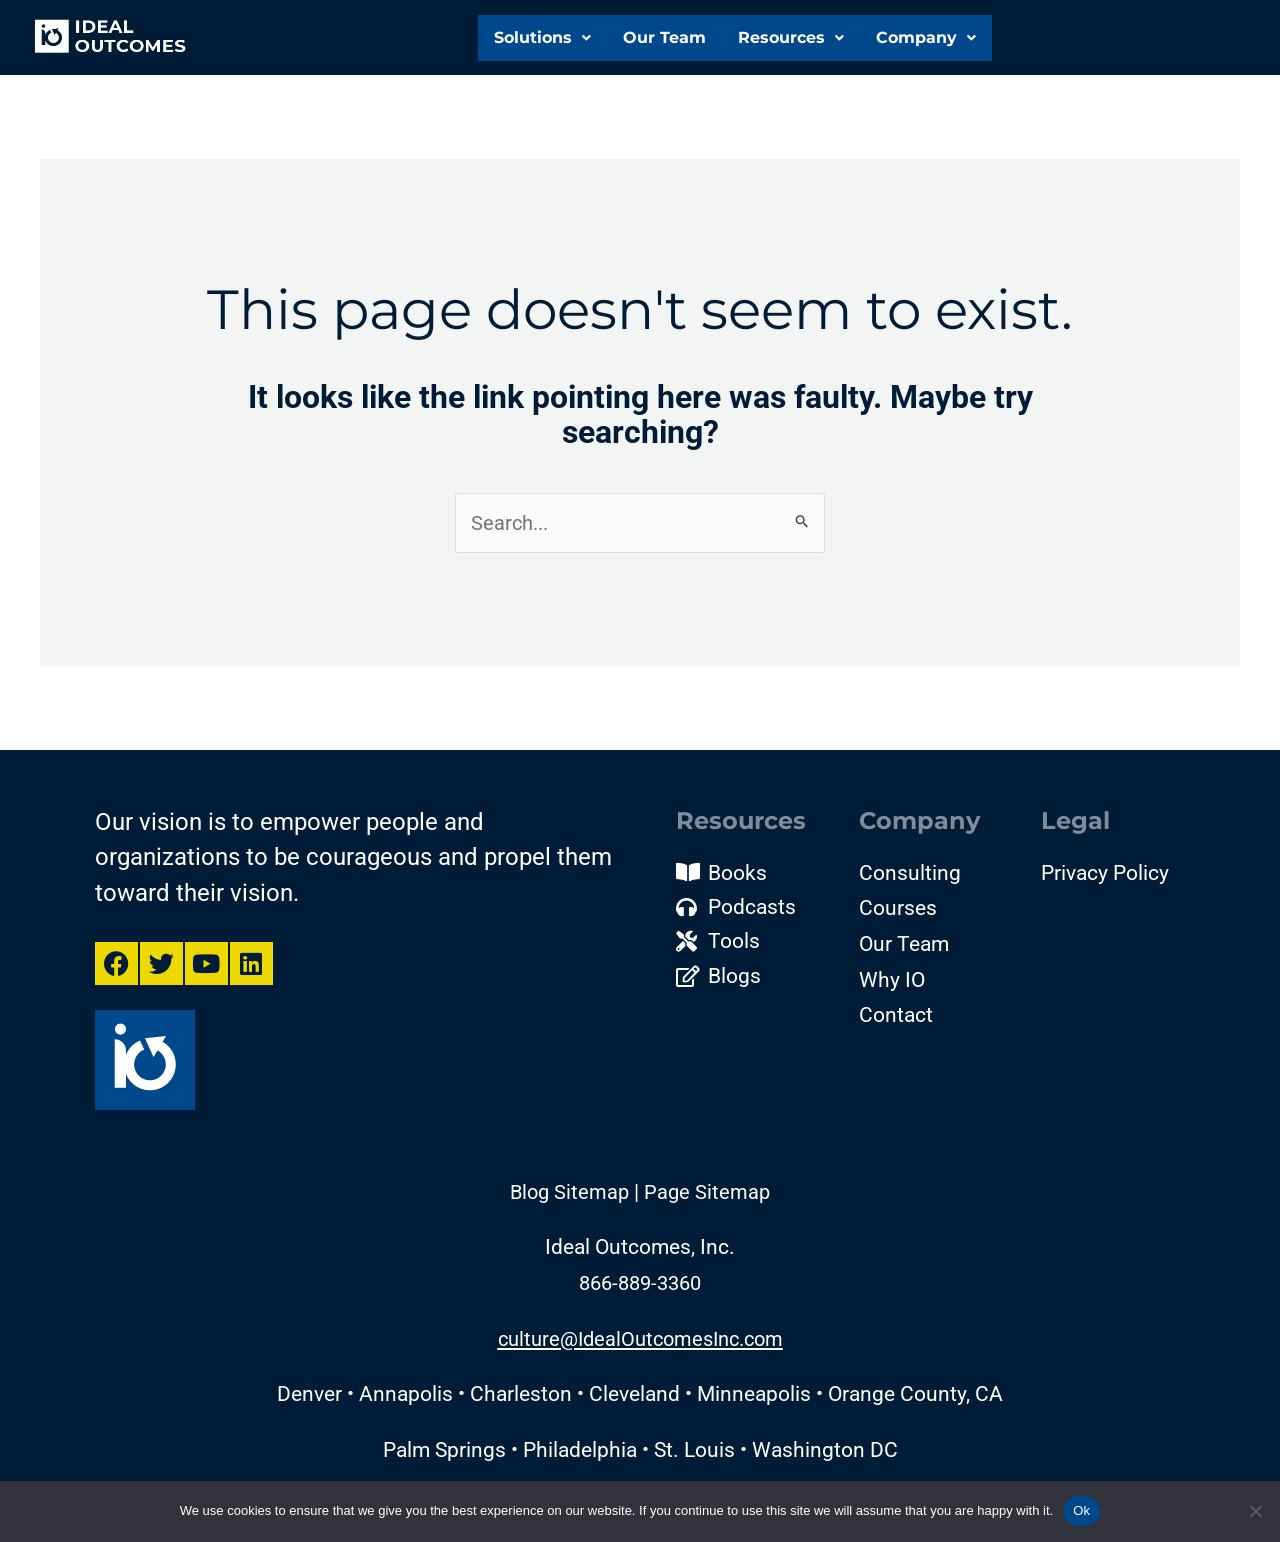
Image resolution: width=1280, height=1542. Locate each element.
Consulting (910, 874)
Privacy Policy (1105, 874)
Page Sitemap (707, 1200)
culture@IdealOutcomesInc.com (640, 1347)
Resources (789, 33)
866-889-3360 (640, 1291)
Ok (1081, 1510)
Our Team (662, 33)
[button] (540, 34)
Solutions (540, 33)
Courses (898, 910)
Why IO (892, 981)
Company (926, 37)
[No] (1255, 1511)
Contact (896, 1017)
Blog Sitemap (569, 1200)
